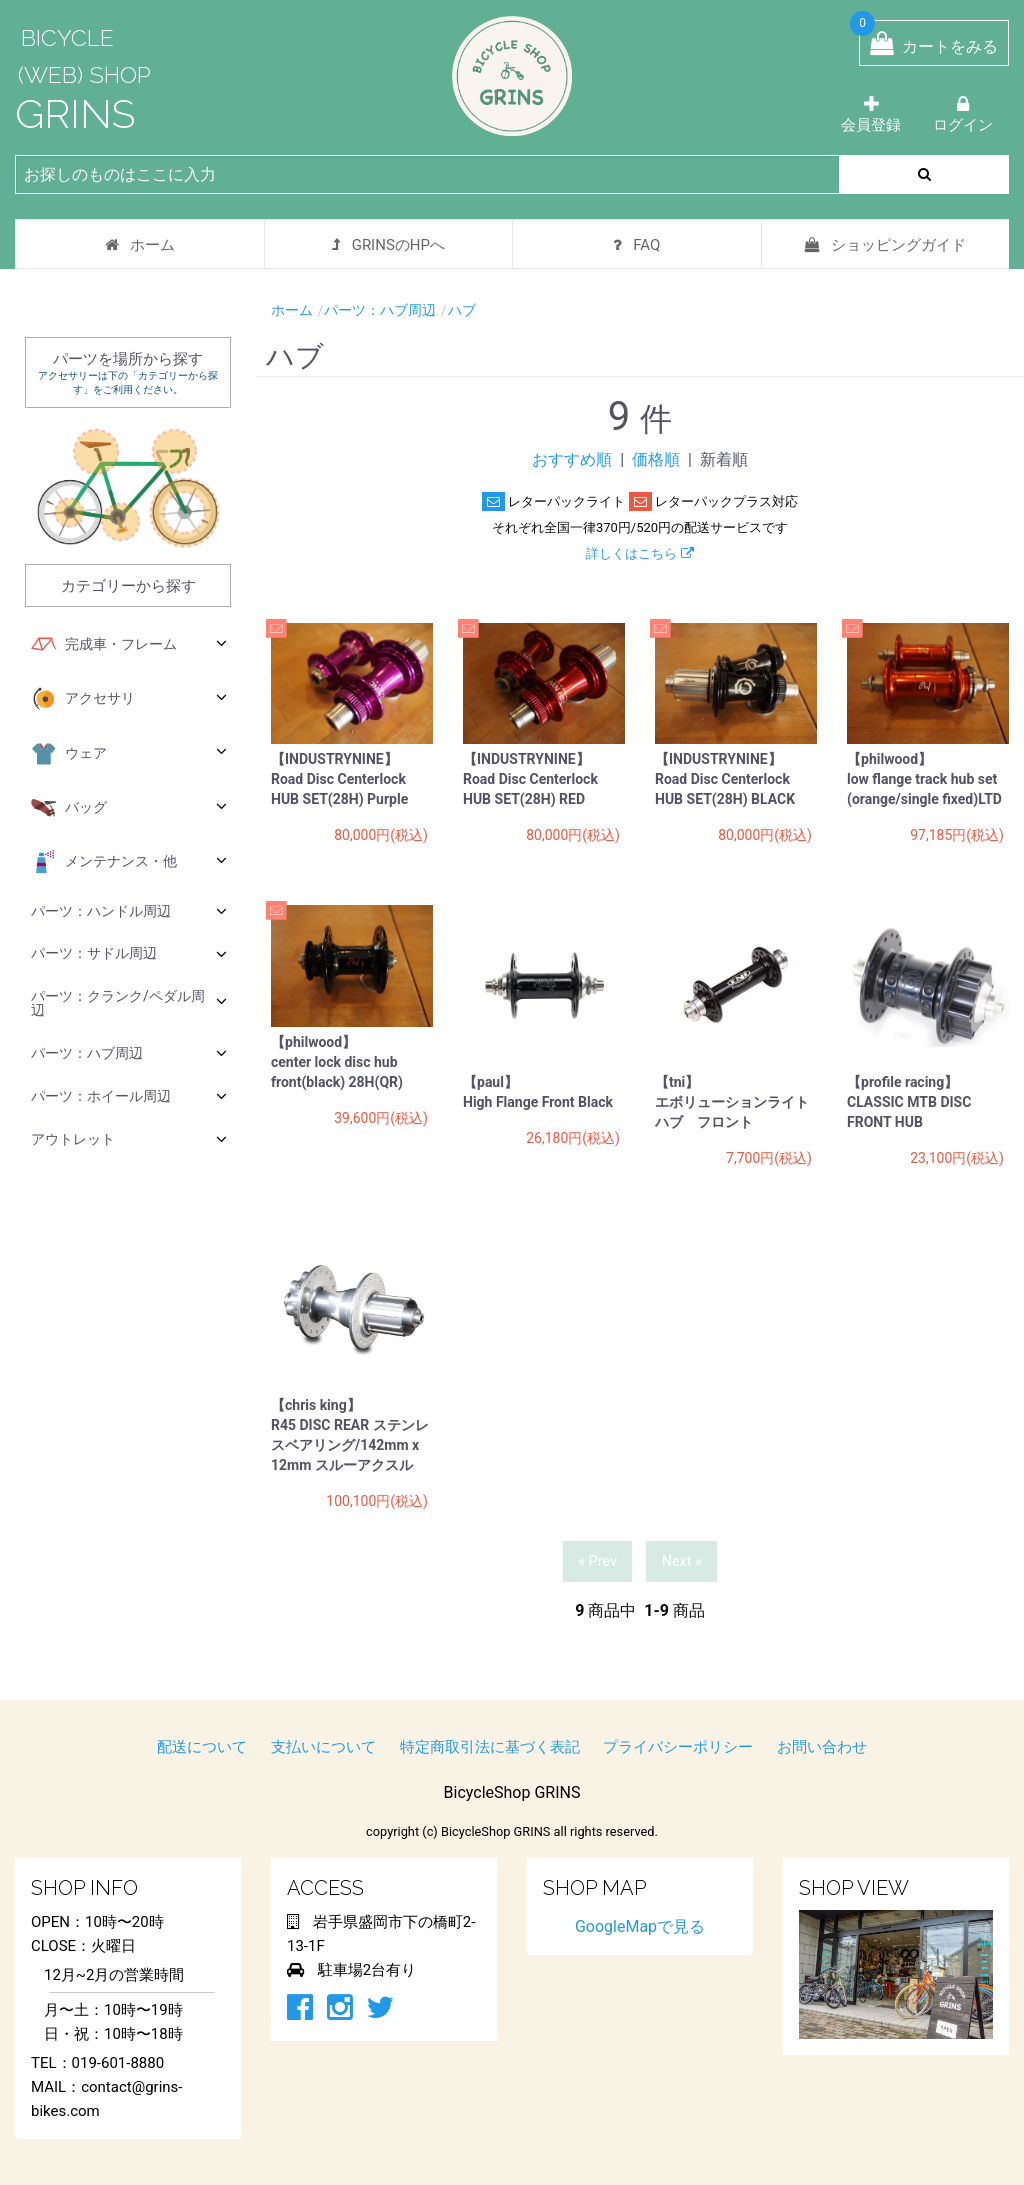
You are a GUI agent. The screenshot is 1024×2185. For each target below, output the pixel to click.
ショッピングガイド (885, 245)
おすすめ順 (572, 459)
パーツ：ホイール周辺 (129, 1095)
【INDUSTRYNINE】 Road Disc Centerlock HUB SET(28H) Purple (339, 779)
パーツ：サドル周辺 (129, 953)
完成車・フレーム (129, 645)
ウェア (129, 754)
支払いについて (323, 1747)
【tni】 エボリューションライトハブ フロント (732, 1102)
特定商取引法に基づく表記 (490, 1747)
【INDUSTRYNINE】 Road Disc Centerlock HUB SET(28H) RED (530, 779)
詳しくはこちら (639, 553)
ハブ (462, 310)
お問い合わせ (822, 1747)
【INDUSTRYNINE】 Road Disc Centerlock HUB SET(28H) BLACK (725, 779)
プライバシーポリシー (678, 1747)
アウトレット (129, 1138)
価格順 (656, 459)
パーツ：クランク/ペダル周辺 (129, 1003)
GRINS (75, 113)
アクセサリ (129, 699)
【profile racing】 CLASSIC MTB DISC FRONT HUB (909, 1102)
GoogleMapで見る (640, 1926)
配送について (202, 1747)
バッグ (129, 808)
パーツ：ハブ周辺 (129, 1052)
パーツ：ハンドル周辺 (129, 910)
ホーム (140, 245)
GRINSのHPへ (388, 245)
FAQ (636, 245)
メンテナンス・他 (129, 862)
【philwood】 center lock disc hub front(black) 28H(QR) (337, 1062)
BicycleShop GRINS (512, 1792)
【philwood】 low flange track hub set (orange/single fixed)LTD (924, 779)
